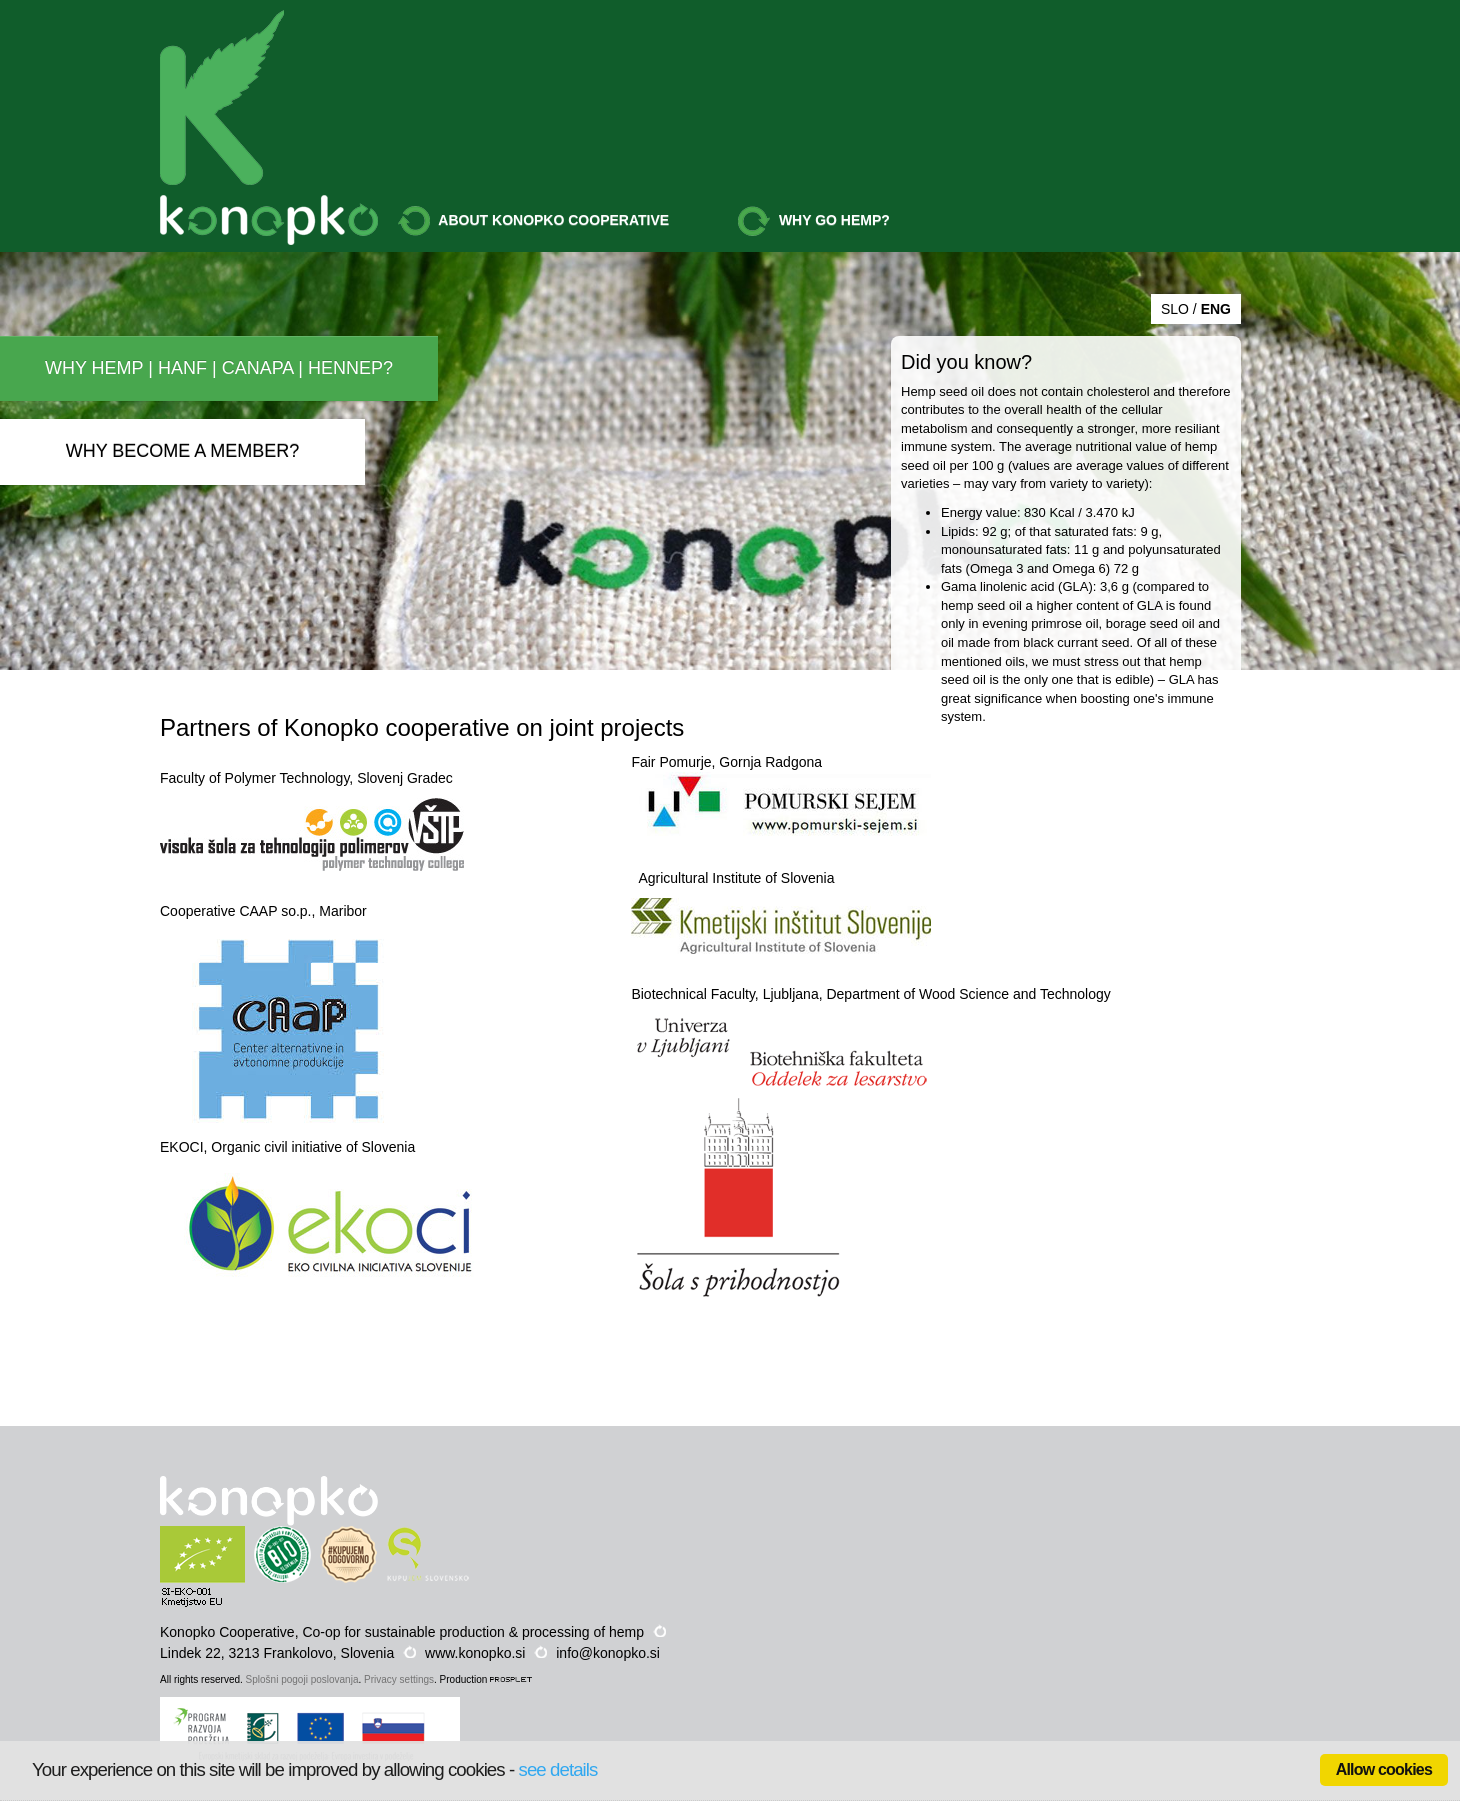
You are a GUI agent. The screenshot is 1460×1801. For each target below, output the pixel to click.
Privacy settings (399, 1679)
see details (558, 1769)
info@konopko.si (608, 1653)
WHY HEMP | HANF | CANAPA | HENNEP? (219, 368)
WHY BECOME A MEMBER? (183, 451)
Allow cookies (1384, 1769)
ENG (1216, 309)
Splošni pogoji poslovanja (302, 1679)
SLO (1175, 309)
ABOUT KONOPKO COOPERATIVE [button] (533, 221)
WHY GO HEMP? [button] (814, 221)
